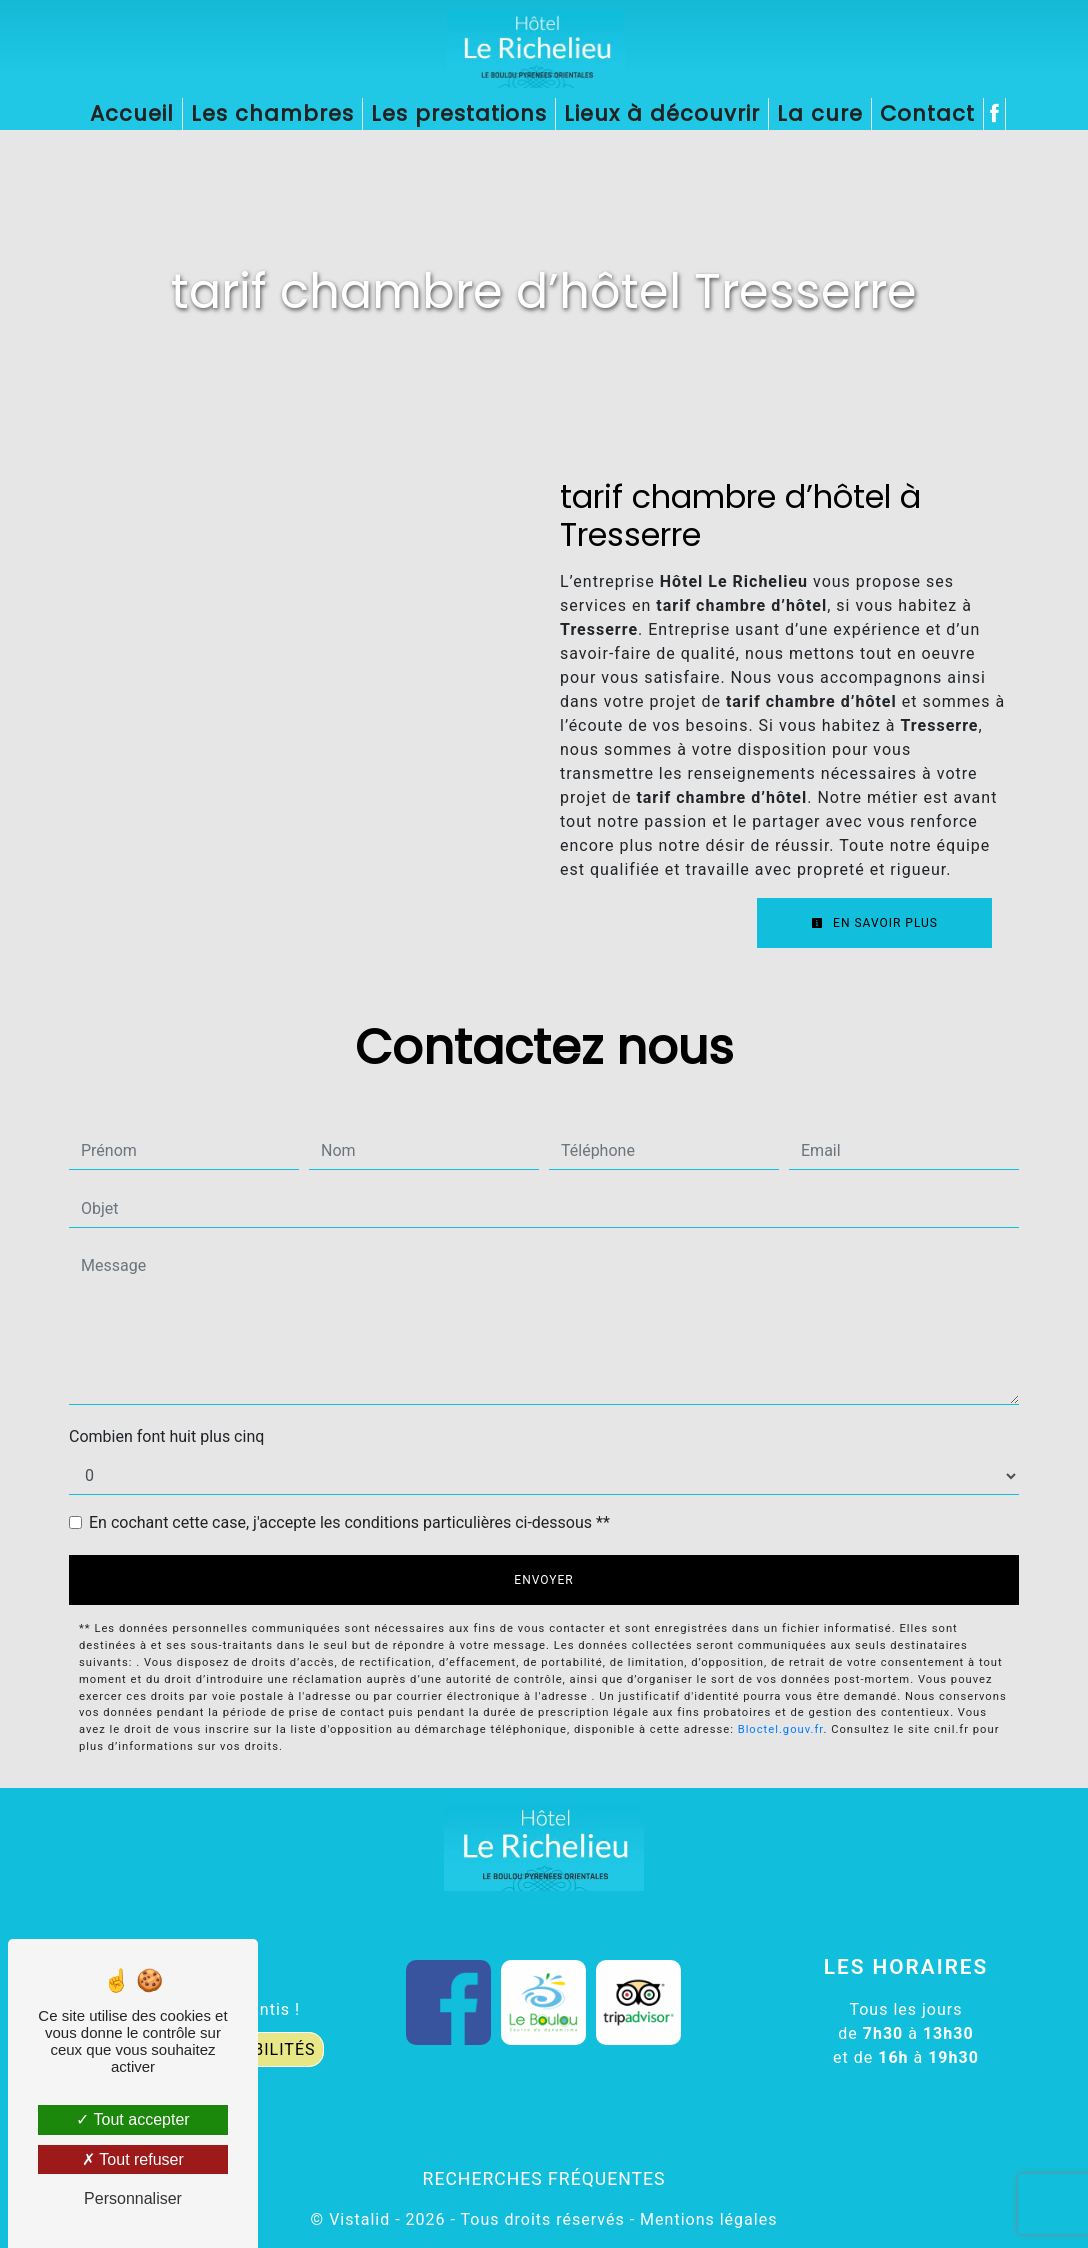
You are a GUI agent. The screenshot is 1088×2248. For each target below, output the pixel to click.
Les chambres (272, 113)
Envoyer (543, 1580)
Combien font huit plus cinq (166, 1436)
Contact (927, 113)
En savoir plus (874, 923)
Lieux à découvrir (662, 113)
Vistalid (359, 2219)
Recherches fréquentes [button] (544, 2179)
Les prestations (459, 113)
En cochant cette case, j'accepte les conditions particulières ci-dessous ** (349, 1522)
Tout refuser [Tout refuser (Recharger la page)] (133, 2159)
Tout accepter (132, 2119)
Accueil (132, 113)
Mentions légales (706, 2219)
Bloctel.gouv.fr (781, 1729)
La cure (820, 113)
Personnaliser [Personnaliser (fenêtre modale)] (133, 2198)
